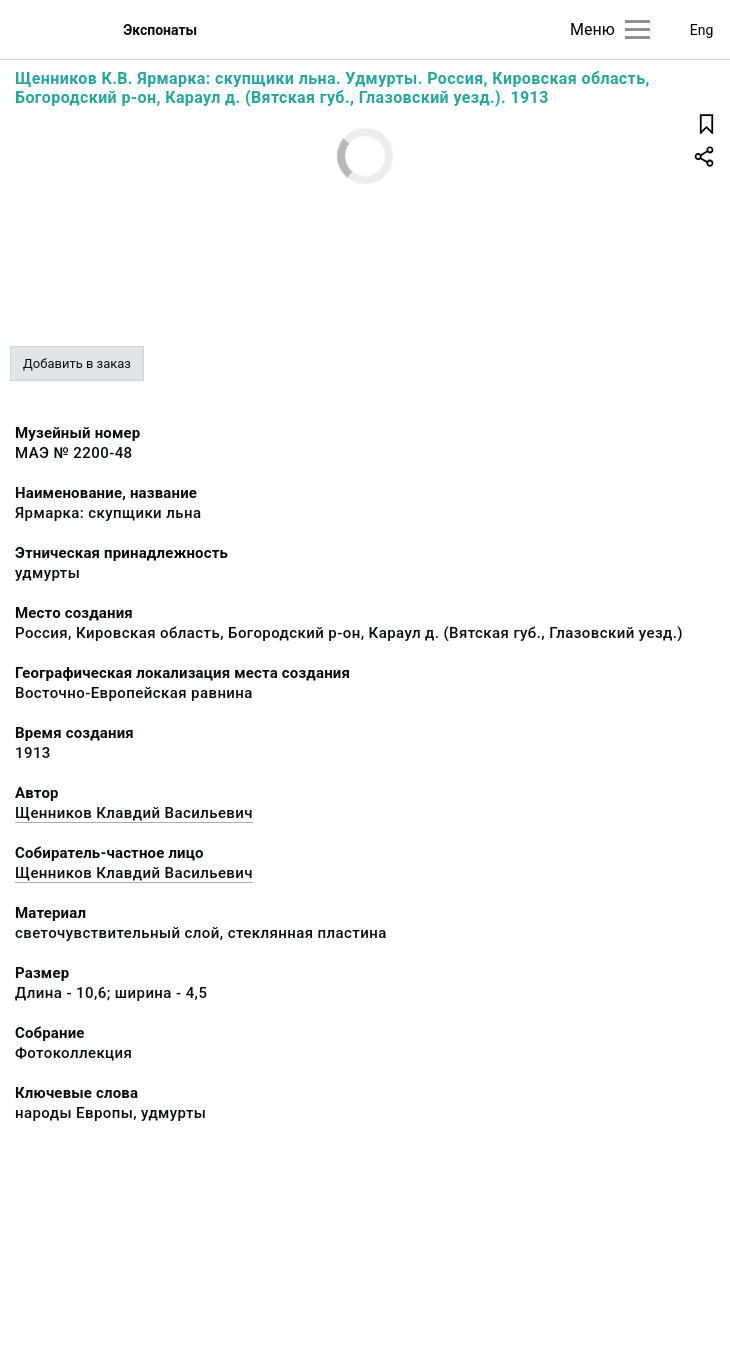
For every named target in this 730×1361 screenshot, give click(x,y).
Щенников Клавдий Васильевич (134, 813)
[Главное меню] (637, 29)
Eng (702, 30)
